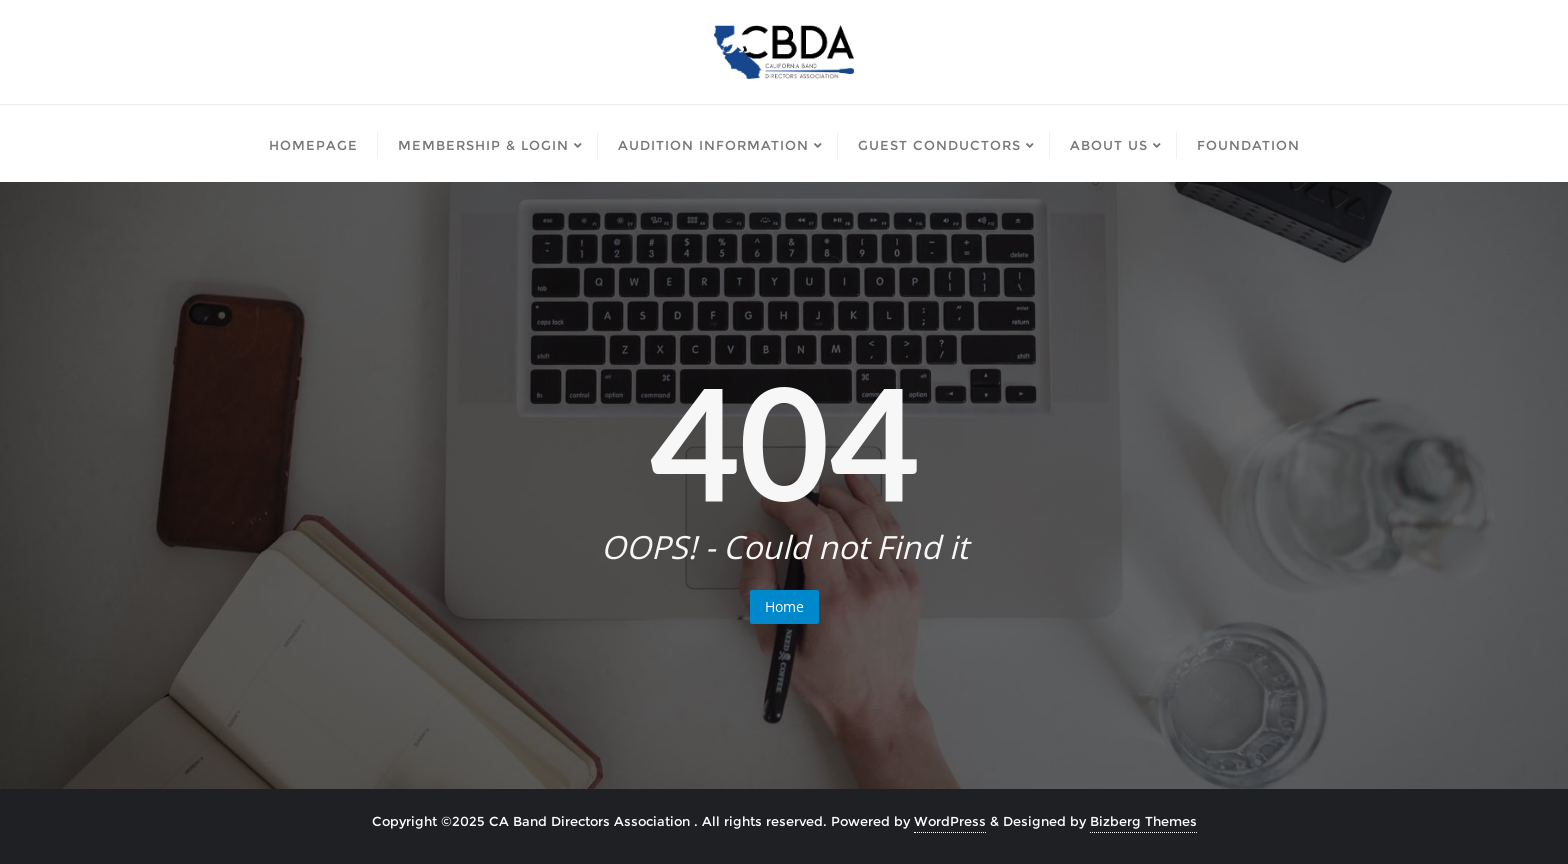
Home (784, 606)
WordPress (950, 821)
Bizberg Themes (1143, 821)
